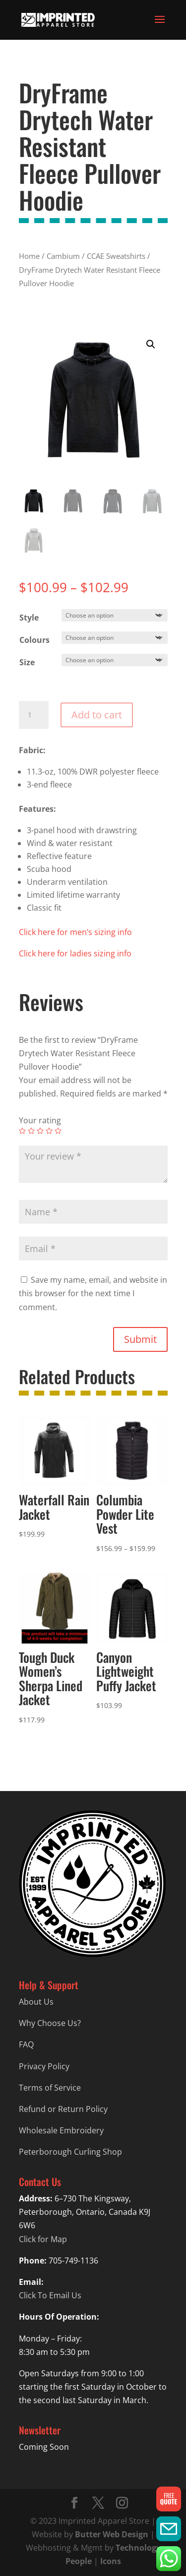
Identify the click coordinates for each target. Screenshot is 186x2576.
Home (29, 256)
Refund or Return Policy (63, 2109)
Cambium (63, 256)
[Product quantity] (34, 715)
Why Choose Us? (50, 2023)
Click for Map (43, 2239)
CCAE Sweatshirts (116, 256)
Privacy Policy (44, 2066)
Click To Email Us (50, 2295)
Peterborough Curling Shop (70, 2151)
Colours (34, 639)
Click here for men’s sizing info (75, 932)
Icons (110, 2561)
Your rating (40, 1120)
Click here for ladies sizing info (75, 953)
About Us (36, 2001)
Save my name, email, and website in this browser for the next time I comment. (93, 1293)
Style (29, 617)
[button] (151, 344)
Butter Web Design (111, 2534)
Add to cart (96, 714)
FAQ (26, 2044)
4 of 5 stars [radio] (49, 1130)
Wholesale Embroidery (61, 2130)
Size (27, 662)
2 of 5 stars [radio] (31, 1130)
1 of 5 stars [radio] (22, 1130)
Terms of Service (50, 2087)
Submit (140, 1339)
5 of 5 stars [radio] (58, 1130)
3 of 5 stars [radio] (40, 1130)
